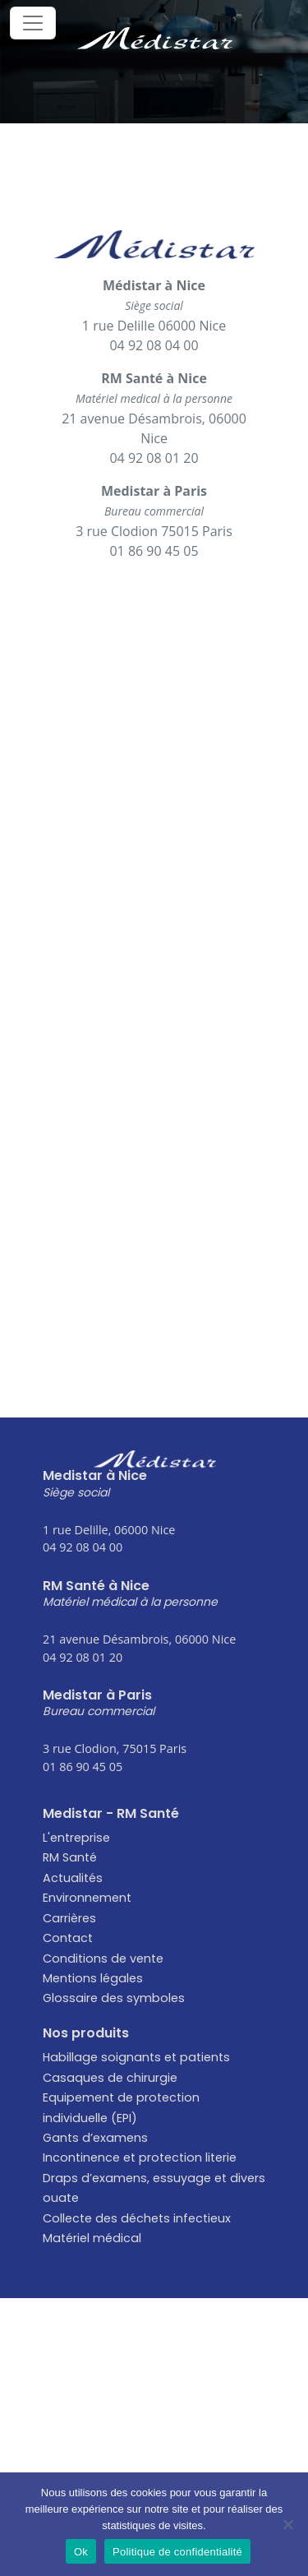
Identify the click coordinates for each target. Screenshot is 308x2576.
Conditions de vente (103, 1958)
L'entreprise (76, 1837)
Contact (68, 1938)
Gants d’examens (95, 2138)
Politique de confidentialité (177, 2552)
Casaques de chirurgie (110, 2078)
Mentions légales (93, 1978)
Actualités (73, 1878)
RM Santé (70, 1857)
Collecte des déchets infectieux (137, 2218)
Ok (81, 2552)
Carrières (69, 1918)
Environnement (87, 1897)
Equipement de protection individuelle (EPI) (121, 2107)
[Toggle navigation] (33, 23)
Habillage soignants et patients (136, 2057)
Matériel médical (92, 2238)
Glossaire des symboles (114, 1998)
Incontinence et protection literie (140, 2157)
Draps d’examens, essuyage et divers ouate (154, 2188)
